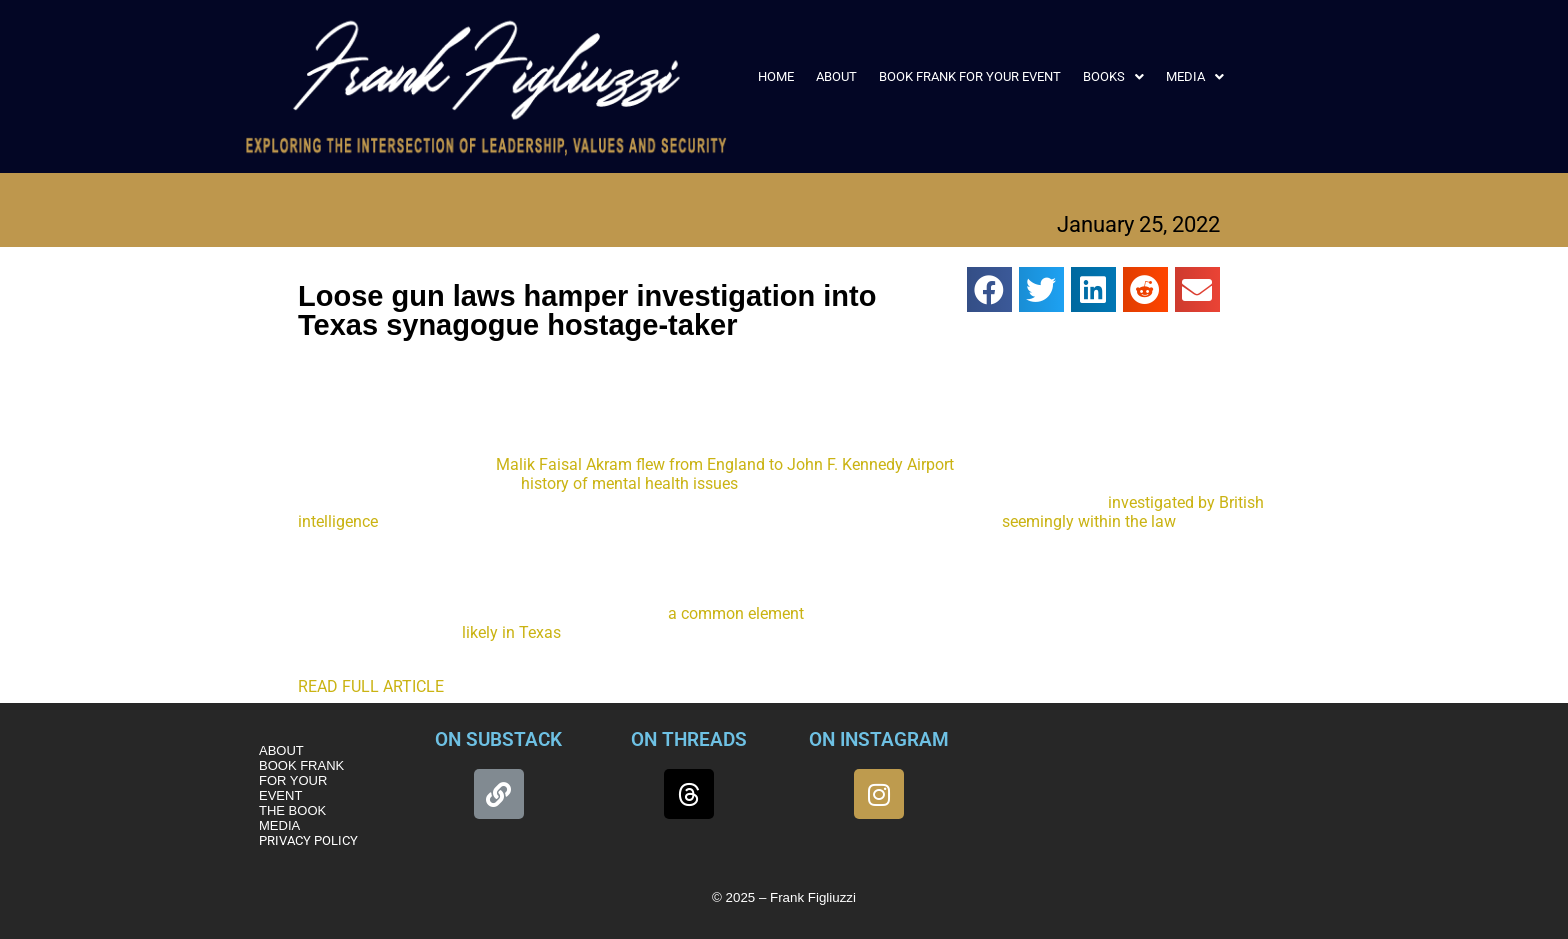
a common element (736, 613)
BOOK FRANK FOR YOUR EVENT (970, 76)
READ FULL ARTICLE (371, 686)
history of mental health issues (629, 483)
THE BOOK (292, 810)
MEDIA (1195, 76)
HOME (776, 76)
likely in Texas (511, 632)
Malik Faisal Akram (564, 464)
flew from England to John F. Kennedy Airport (795, 464)
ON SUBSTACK (498, 739)
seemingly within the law (1088, 521)
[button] (1113, 76)
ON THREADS (689, 739)
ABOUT (836, 76)
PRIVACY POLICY (308, 840)
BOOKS (1113, 76)
